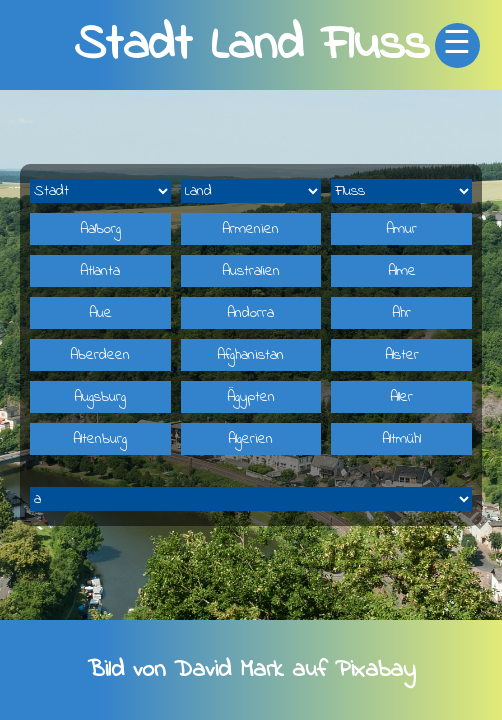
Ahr (401, 313)
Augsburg (100, 397)
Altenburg (100, 439)
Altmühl (401, 439)
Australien (251, 271)
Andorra (250, 313)
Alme (402, 271)
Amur (401, 229)
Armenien (250, 229)
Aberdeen (100, 355)
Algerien (250, 439)
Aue (100, 313)
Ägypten (251, 397)
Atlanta (100, 271)
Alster (402, 355)
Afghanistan (250, 355)
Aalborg (100, 229)
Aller (401, 397)
